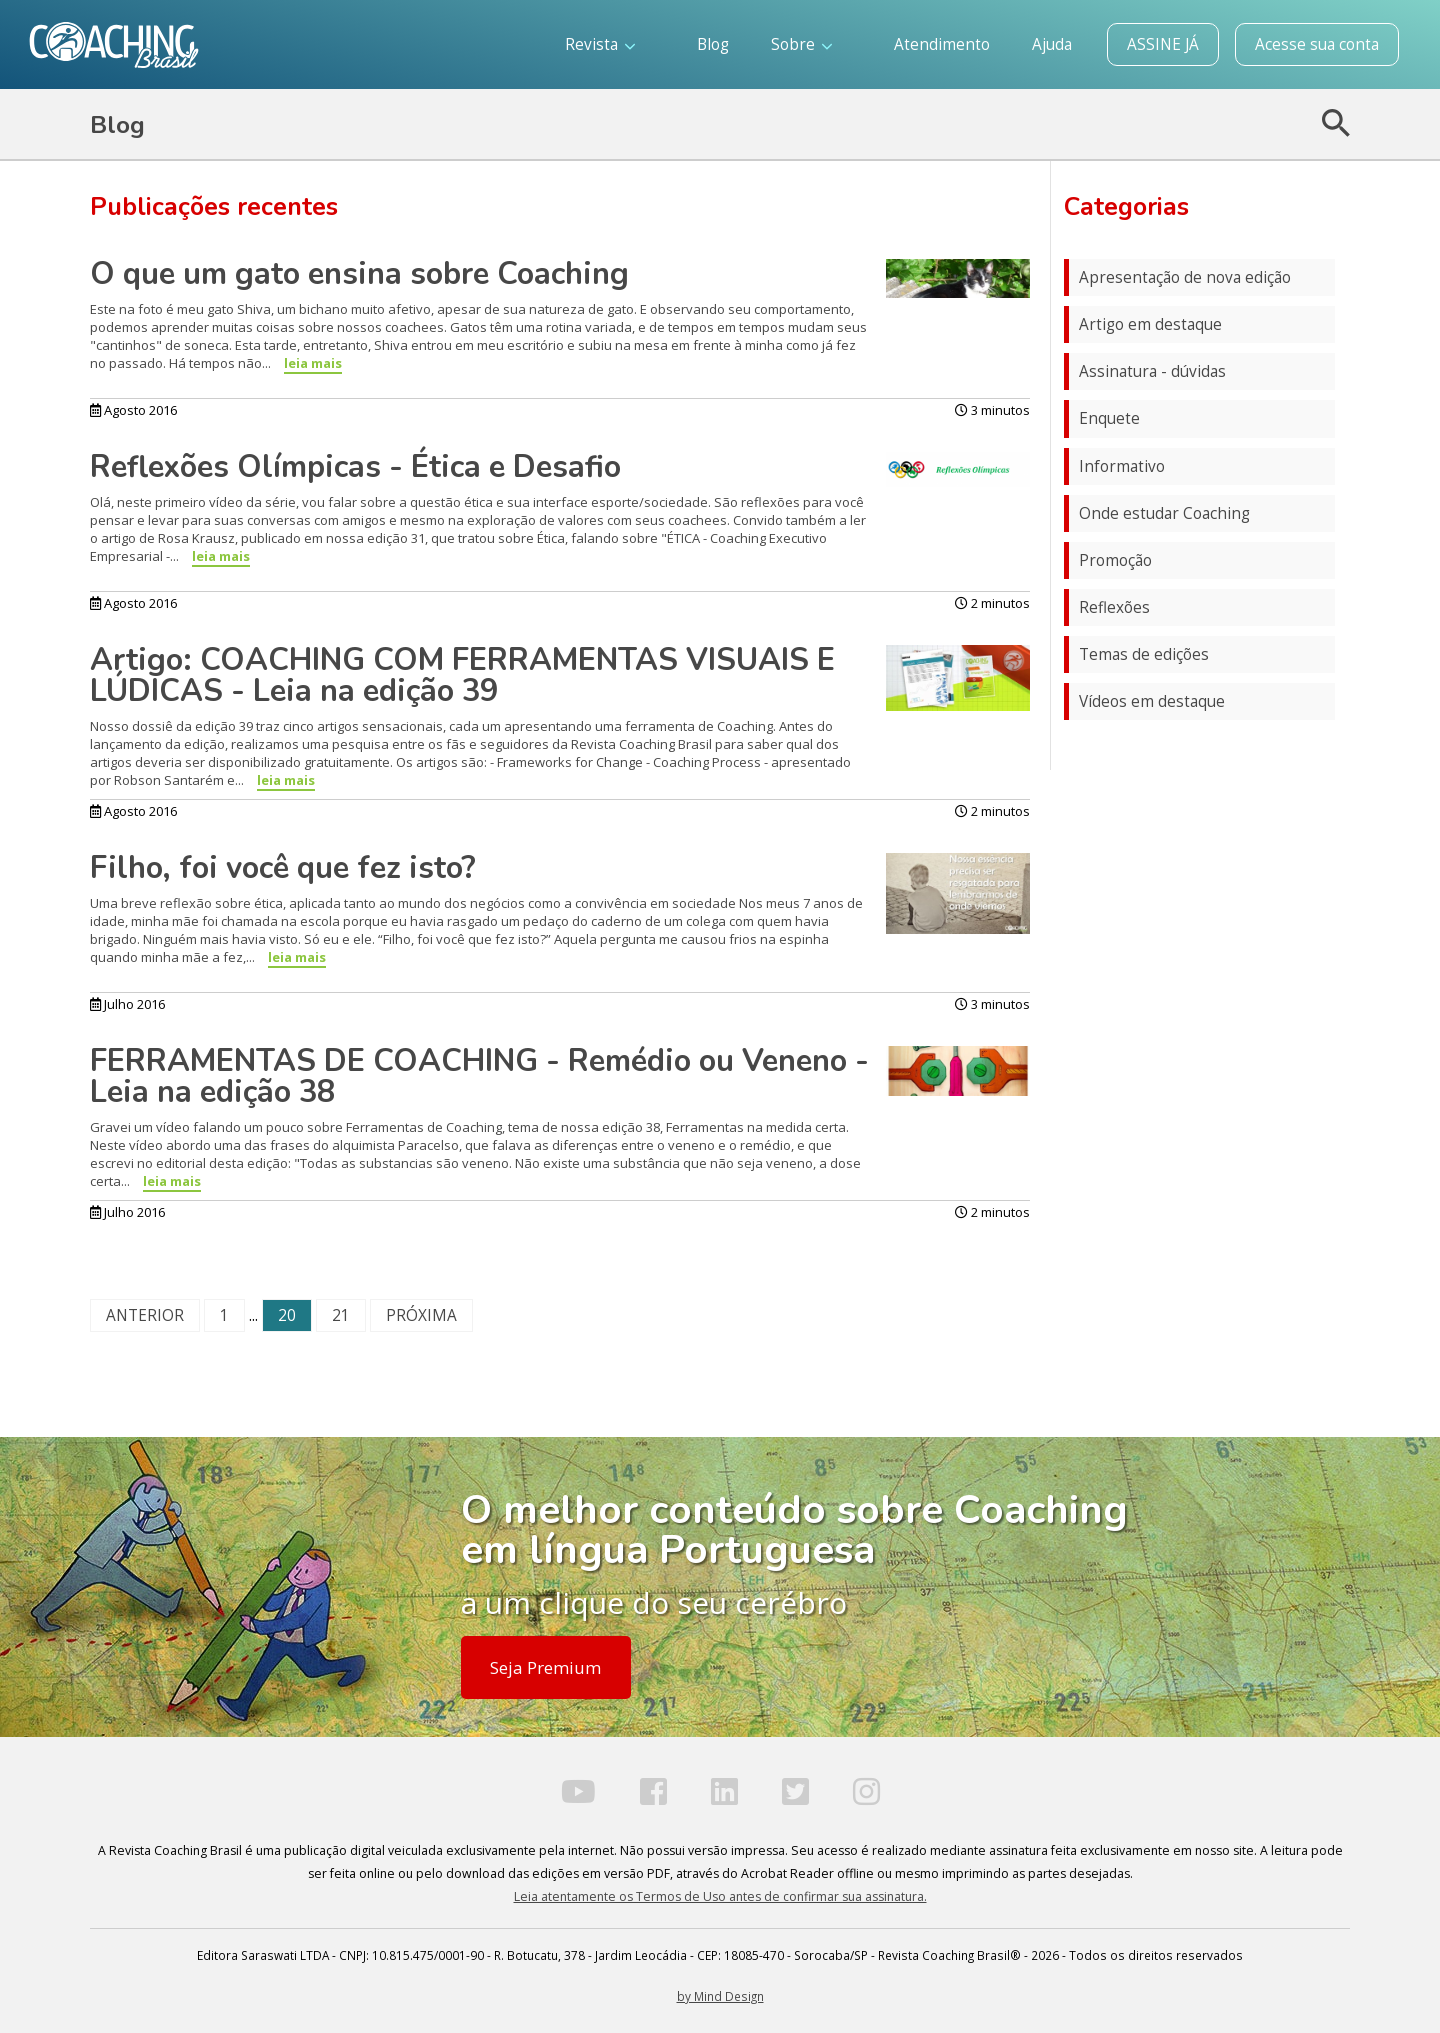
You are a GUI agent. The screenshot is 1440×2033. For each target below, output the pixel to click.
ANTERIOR (145, 1315)
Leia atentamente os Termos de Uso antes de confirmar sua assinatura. (720, 1896)
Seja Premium (545, 1667)
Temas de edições (1144, 654)
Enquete (1109, 418)
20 (287, 1315)
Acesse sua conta (1317, 44)
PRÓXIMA (421, 1315)
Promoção (1115, 560)
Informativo (1122, 466)
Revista (600, 44)
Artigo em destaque (1150, 324)
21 (341, 1315)
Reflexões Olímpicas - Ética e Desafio (355, 467)
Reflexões (1114, 607)
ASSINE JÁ (1163, 44)
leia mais (313, 363)
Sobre (801, 44)
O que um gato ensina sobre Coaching (359, 274)
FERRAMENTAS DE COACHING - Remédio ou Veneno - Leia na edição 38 (479, 1076)
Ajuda (1052, 44)
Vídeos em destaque (1152, 701)
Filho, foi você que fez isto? (283, 868)
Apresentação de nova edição (1185, 277)
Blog (713, 44)
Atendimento (942, 44)
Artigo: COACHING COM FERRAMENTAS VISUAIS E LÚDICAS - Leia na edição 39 (462, 675)
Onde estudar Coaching (1164, 513)
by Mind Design (720, 1996)
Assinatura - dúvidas (1152, 371)
